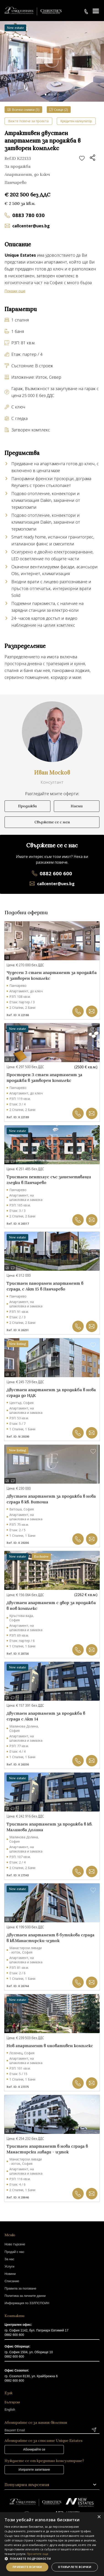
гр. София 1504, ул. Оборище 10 (29, 2352)
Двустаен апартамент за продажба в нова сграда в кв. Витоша (51, 1498)
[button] (52, 2558)
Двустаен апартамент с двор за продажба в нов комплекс (51, 1605)
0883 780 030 (28, 215)
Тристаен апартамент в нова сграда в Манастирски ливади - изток (47, 2148)
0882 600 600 (56, 873)
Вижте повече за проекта (28, 121)
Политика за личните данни (25, 2296)
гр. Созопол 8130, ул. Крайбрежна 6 (31, 2376)
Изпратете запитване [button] (34, 2469)
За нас (9, 2259)
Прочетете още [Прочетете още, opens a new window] (38, 2554)
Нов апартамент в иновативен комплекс (50, 2045)
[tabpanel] (52, 61)
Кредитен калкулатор (76, 121)
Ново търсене (15, 2244)
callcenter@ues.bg (31, 225)
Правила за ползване (20, 2288)
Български (12, 2402)
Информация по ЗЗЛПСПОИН (27, 2303)
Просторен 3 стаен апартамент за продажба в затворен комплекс (44, 1077)
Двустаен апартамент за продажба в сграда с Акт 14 (46, 1716)
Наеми (77, 806)
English (10, 2409)
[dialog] (52, 2544)
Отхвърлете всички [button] (74, 2567)
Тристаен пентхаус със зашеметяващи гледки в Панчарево (49, 1179)
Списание (12, 2281)
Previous (8, 61)
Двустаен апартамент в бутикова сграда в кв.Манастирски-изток (50, 1937)
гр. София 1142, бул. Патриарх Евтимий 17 (36, 2330)
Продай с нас (14, 2252)
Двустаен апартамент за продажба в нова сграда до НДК (51, 1392)
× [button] (99, 2517)
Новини (10, 2274)
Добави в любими (82, 158)
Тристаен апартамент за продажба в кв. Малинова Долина (49, 1826)
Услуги (9, 2266)
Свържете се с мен (52, 822)
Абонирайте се (34, 2449)
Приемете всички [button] (27, 2567)
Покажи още (15, 291)
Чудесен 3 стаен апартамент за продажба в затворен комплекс (52, 975)
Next (95, 61)
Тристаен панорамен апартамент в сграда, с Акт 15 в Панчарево (45, 1286)
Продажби (27, 806)
